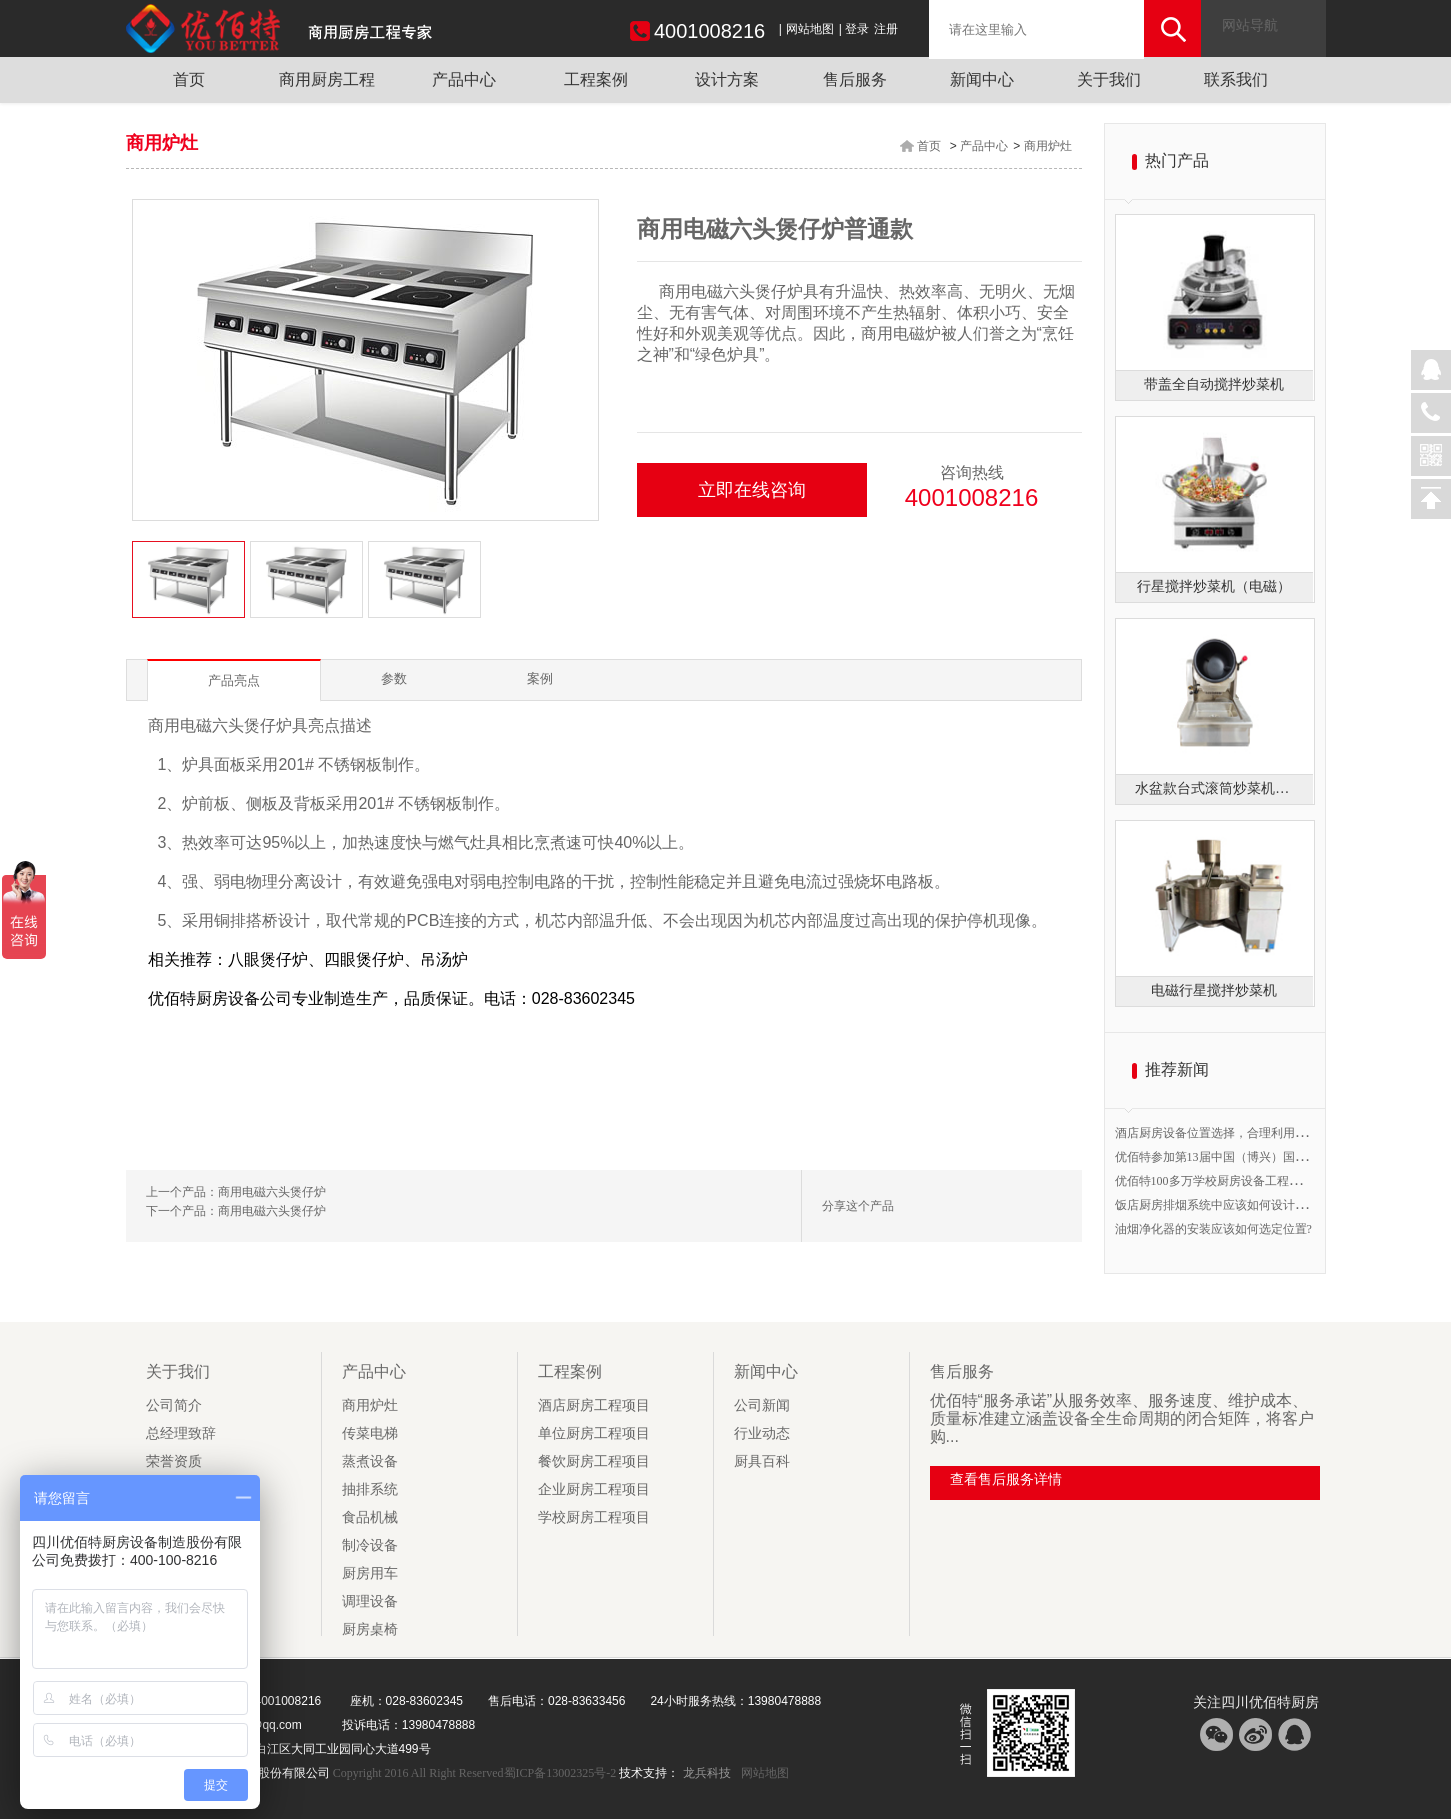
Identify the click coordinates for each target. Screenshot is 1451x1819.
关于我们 (1109, 79)
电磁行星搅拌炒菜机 (1214, 990)
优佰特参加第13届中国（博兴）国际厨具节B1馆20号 (1254, 1157)
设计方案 (727, 79)
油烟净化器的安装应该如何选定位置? (1213, 1229)
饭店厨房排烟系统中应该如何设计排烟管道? (1231, 1205)
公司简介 (174, 1405)
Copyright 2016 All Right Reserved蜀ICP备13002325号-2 (476, 1773)
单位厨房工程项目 (594, 1433)
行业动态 (762, 1433)
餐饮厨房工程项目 (594, 1461)
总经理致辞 (181, 1433)
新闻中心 (982, 79)
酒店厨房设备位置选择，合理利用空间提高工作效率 (1253, 1133)
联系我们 (1236, 79)
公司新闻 (762, 1405)
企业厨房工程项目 (594, 1489)
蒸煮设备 (370, 1461)
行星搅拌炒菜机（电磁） (1214, 586)
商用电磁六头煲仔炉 (272, 1192)
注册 (886, 29)
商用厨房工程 (327, 79)
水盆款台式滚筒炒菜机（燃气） (1214, 788)
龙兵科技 (707, 1773)
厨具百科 (762, 1461)
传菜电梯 (370, 1433)
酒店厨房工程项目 (594, 1405)
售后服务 (855, 79)
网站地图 (810, 29)
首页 (189, 79)
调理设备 (370, 1601)
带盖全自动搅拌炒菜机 (1214, 384)
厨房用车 (370, 1573)
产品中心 (464, 79)
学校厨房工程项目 (594, 1517)
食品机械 (370, 1517)
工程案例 (596, 79)
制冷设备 (370, 1545)
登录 (857, 29)
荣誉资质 (174, 1461)
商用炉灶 (1048, 146)
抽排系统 (370, 1489)
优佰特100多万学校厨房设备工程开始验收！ (1232, 1181)
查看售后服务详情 (1006, 1479)
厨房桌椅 (370, 1629)
